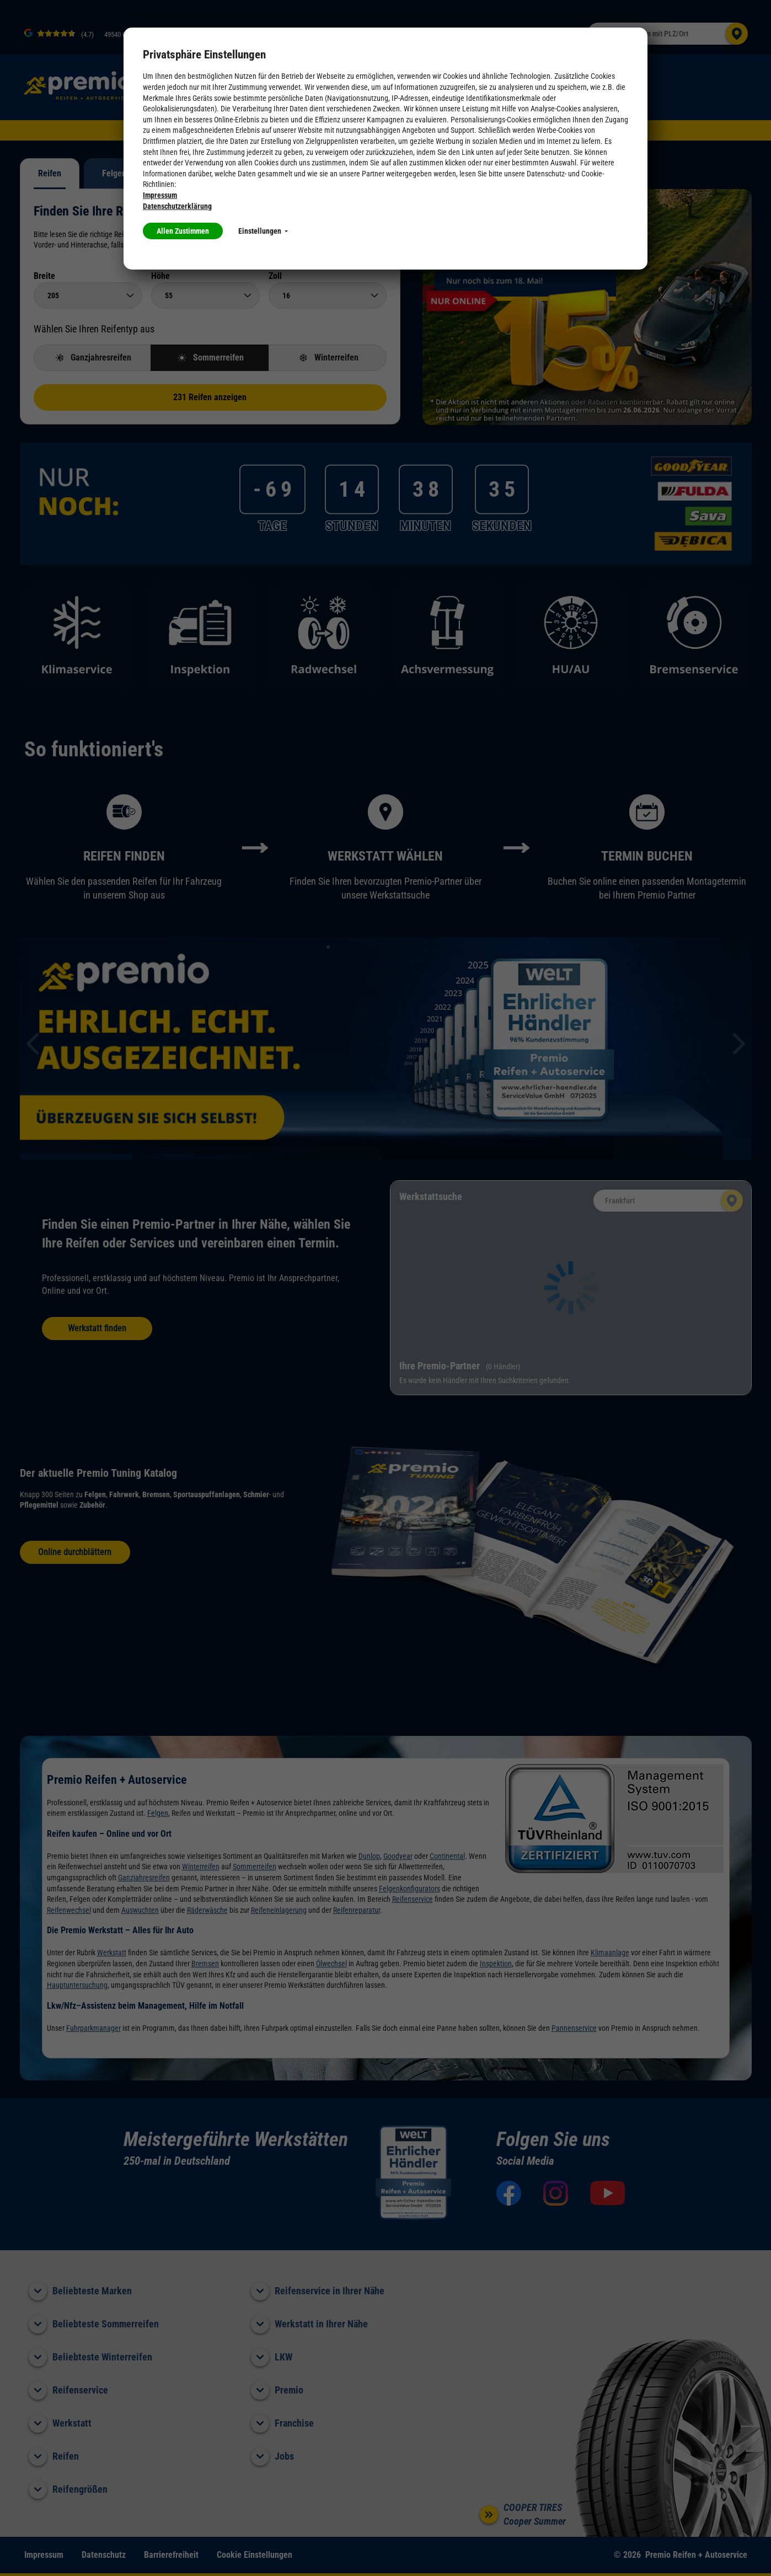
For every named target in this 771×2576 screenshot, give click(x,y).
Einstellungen (263, 231)
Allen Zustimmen (183, 231)
